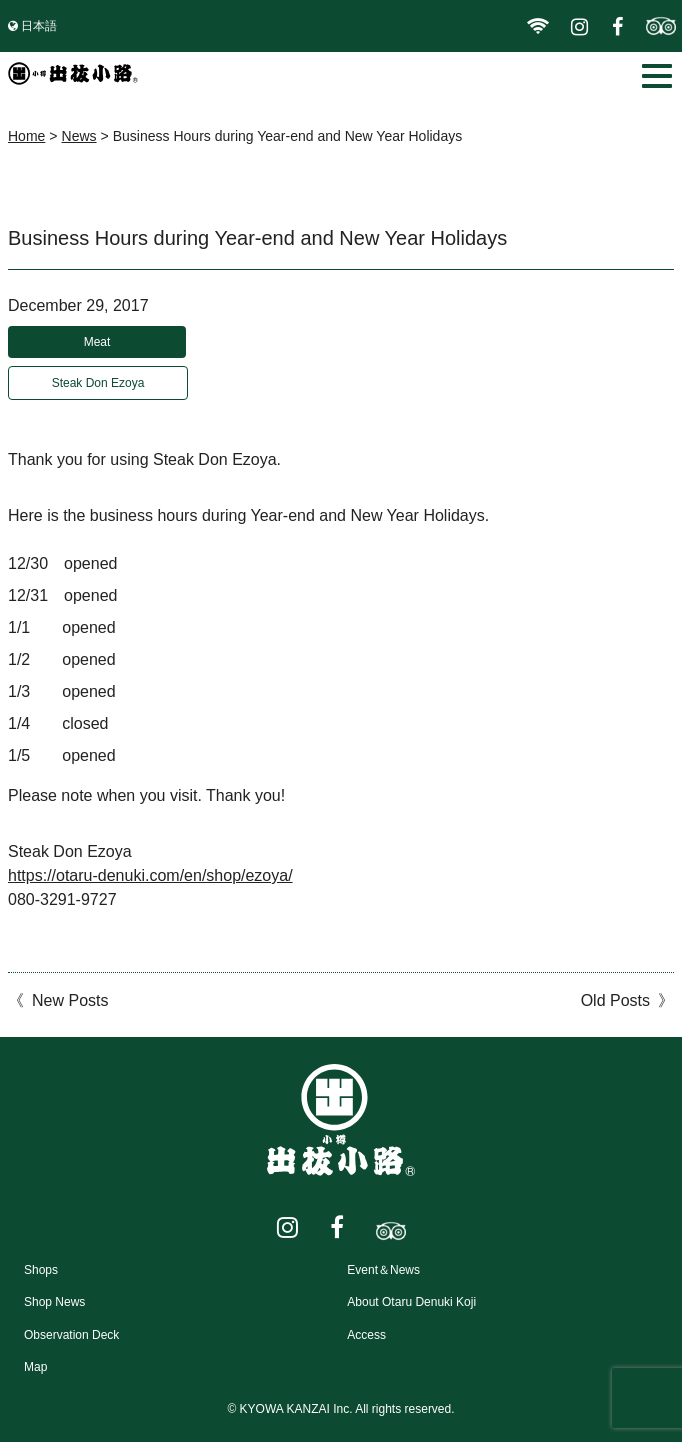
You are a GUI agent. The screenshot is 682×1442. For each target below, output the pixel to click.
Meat (97, 342)
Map (35, 1367)
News (79, 136)
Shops (41, 1270)
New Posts (70, 1000)
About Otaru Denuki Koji (411, 1302)
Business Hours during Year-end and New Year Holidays (257, 238)
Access (366, 1335)
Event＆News (383, 1270)
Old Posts (615, 1000)
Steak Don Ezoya (98, 383)
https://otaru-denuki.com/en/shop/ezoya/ (150, 875)
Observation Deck (71, 1335)
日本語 (39, 26)
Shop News (54, 1302)
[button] (657, 76)
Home (26, 136)
